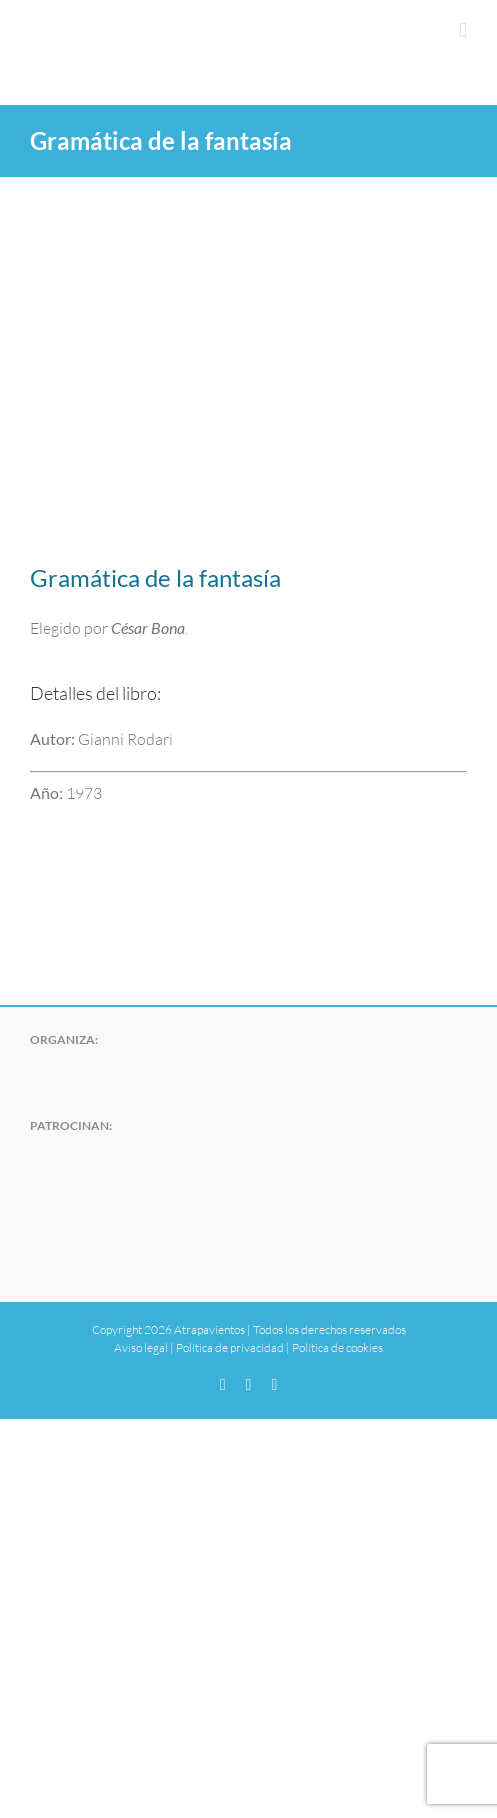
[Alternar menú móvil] (463, 30)
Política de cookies (337, 1347)
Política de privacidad (230, 1347)
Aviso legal (141, 1347)
